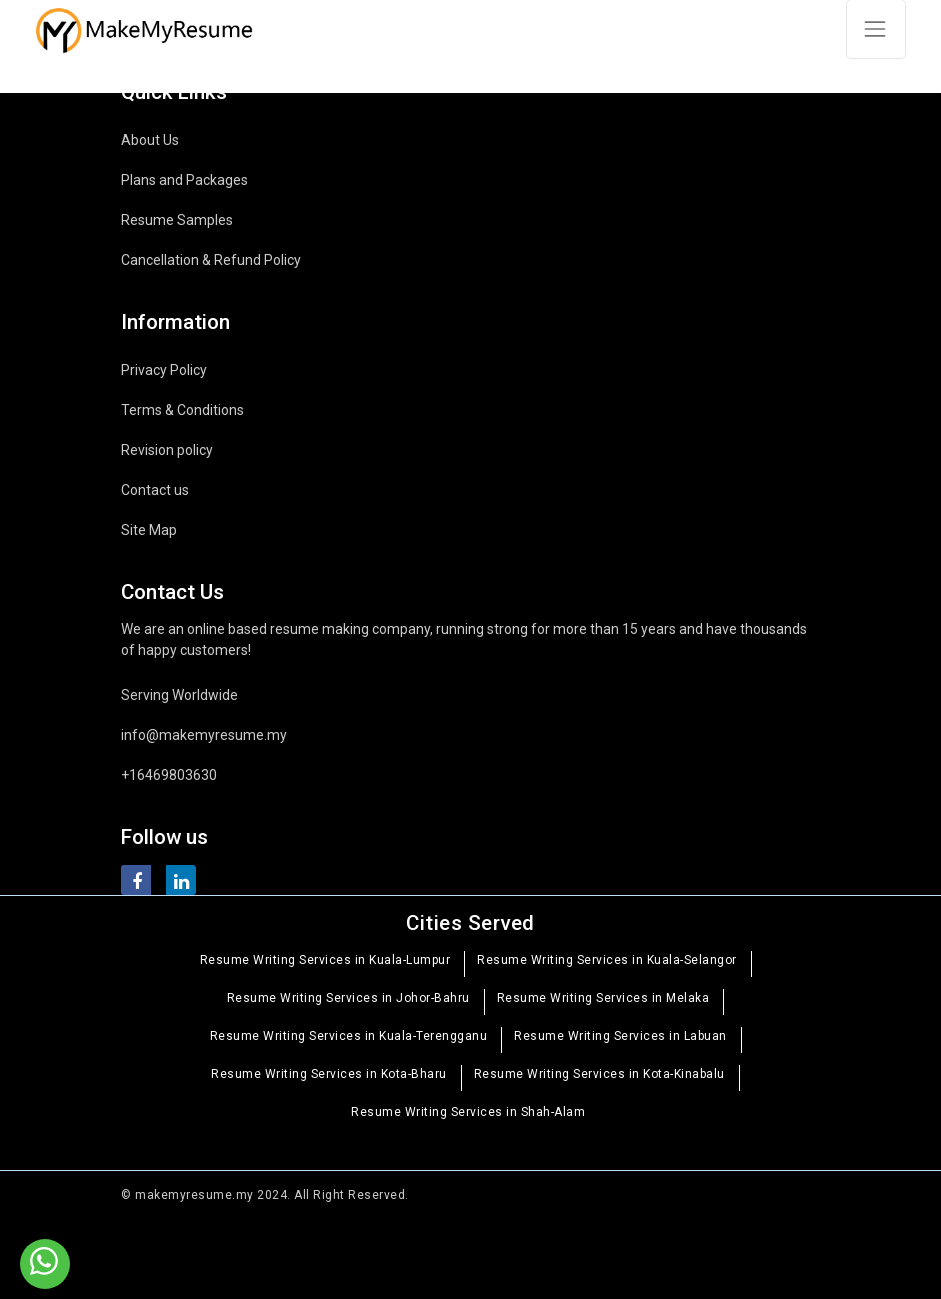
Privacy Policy (164, 370)
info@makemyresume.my (204, 735)
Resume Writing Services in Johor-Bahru (348, 998)
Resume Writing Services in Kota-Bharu (329, 1074)
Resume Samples (177, 220)
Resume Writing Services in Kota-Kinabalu (599, 1074)
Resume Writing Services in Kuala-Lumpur (325, 960)
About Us (150, 140)
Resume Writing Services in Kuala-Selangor (607, 960)
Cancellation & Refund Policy (211, 260)
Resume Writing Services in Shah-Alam (468, 1112)
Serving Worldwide (179, 695)
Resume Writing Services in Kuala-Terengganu (349, 1036)
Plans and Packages (184, 180)
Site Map (149, 530)
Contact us (155, 490)
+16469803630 (169, 775)
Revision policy (167, 450)
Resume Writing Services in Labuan (620, 1036)
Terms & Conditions (182, 410)
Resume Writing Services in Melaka (603, 998)
